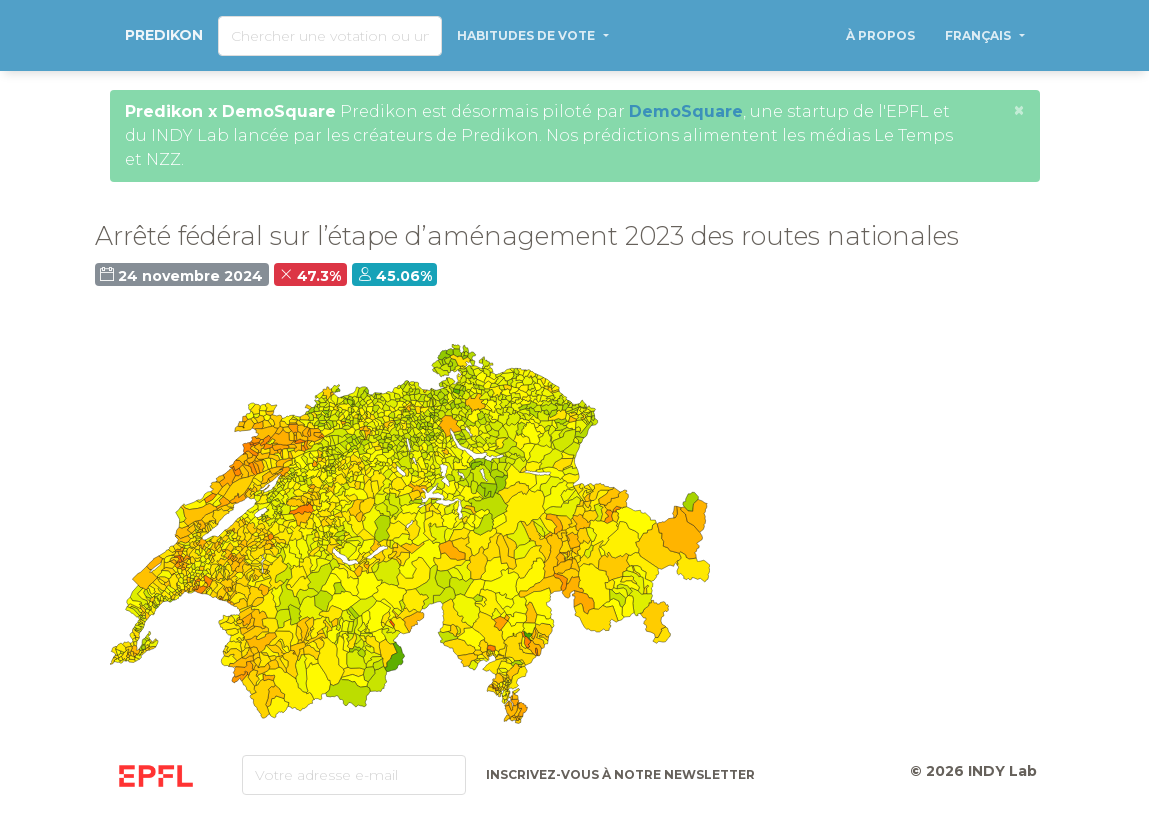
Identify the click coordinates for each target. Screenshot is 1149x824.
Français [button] (979, 35)
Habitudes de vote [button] (527, 35)
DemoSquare (686, 111)
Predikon (164, 35)
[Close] (1019, 110)
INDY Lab (1002, 771)
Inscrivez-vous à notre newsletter (620, 774)
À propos (880, 35)
